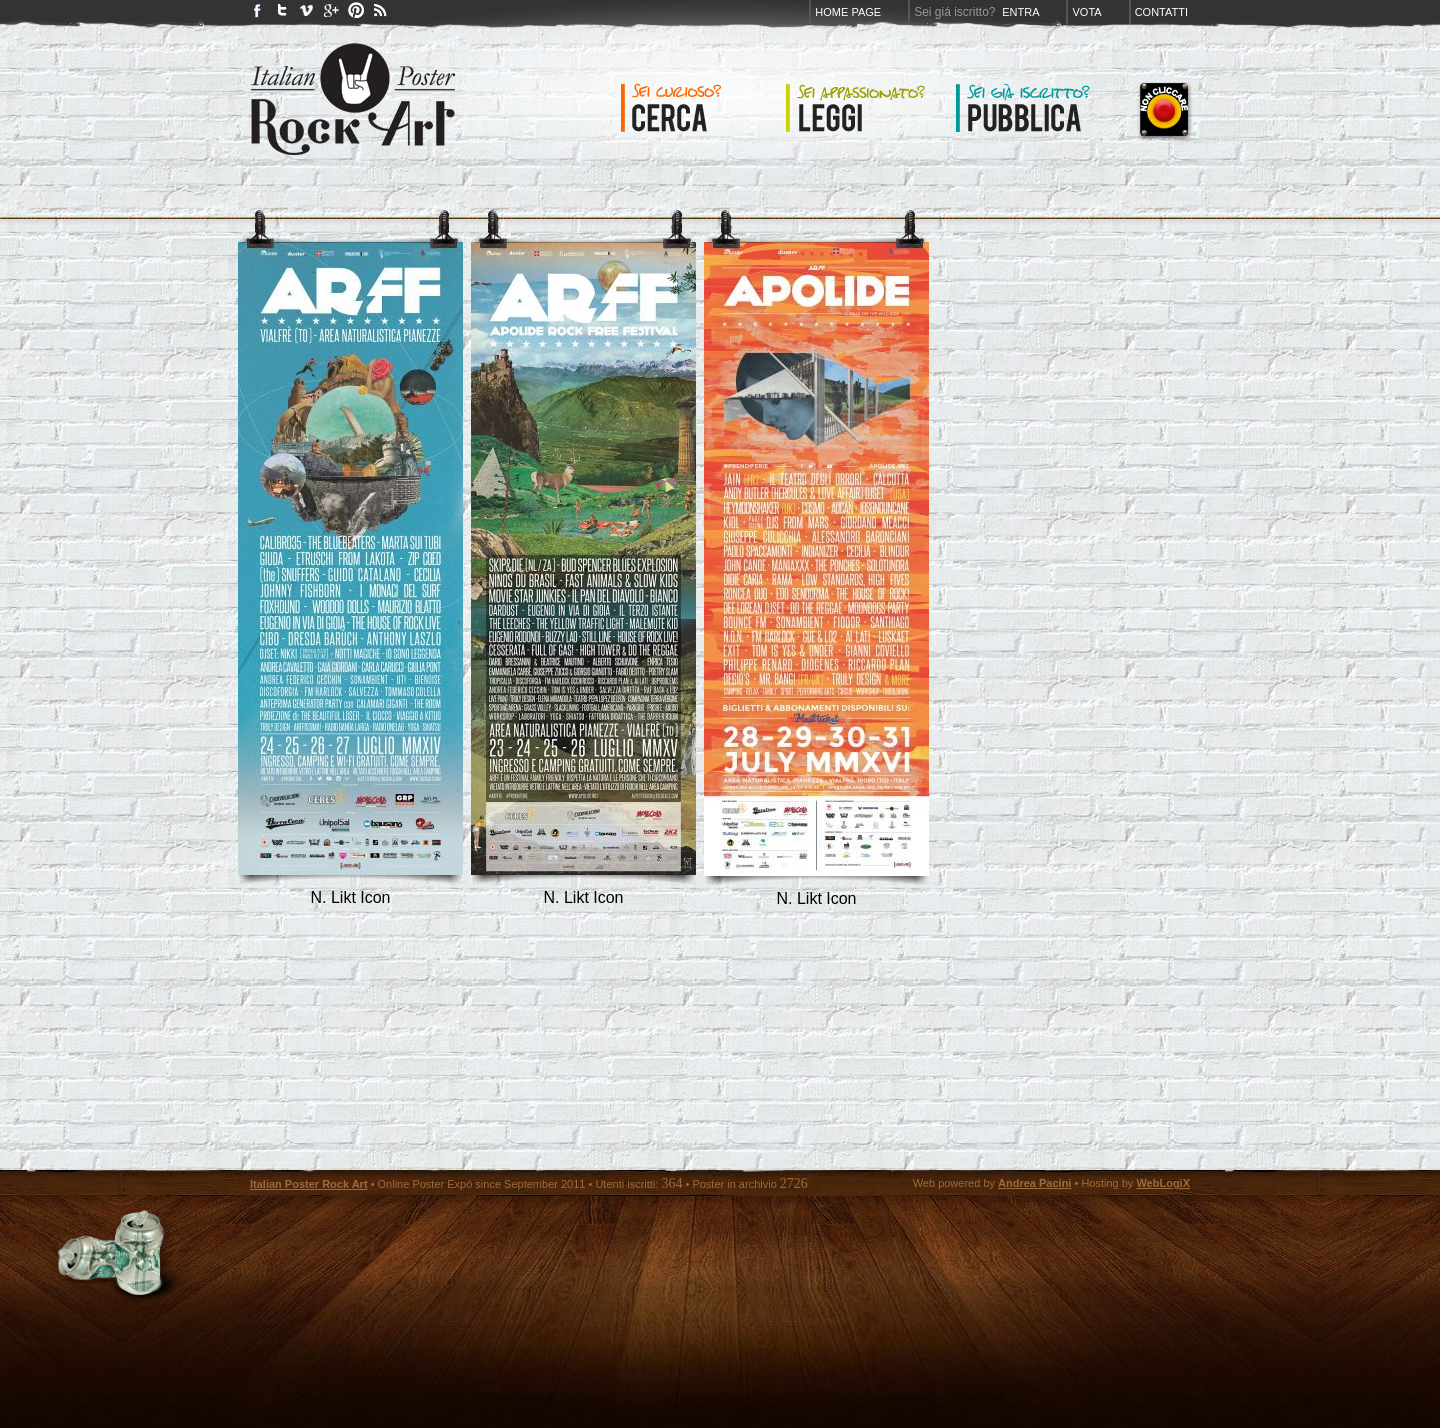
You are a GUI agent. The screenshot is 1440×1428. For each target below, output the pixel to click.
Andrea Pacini (1034, 1183)
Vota (1086, 12)
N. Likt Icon (350, 897)
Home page (848, 12)
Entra (1020, 12)
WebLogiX (1163, 1183)
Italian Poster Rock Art (309, 1184)
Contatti (1161, 12)
